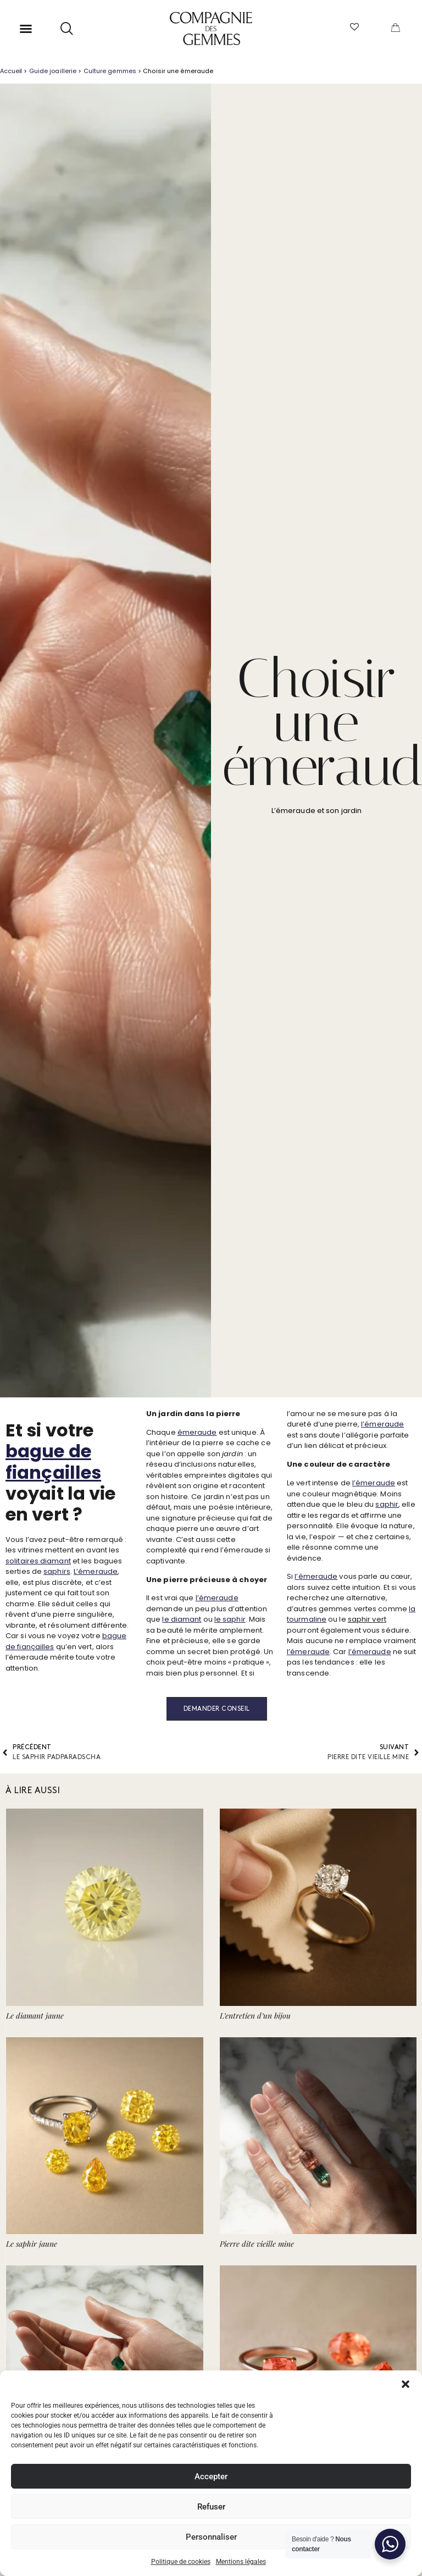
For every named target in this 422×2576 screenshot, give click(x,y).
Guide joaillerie (53, 71)
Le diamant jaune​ (35, 2015)
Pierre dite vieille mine (257, 2243)
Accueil (11, 71)
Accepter (211, 2476)
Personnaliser (211, 2537)
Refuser (211, 2507)
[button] (405, 2384)
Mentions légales (241, 2562)
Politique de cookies (180, 2562)
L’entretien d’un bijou (255, 2015)
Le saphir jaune (31, 2243)
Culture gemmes (110, 71)
